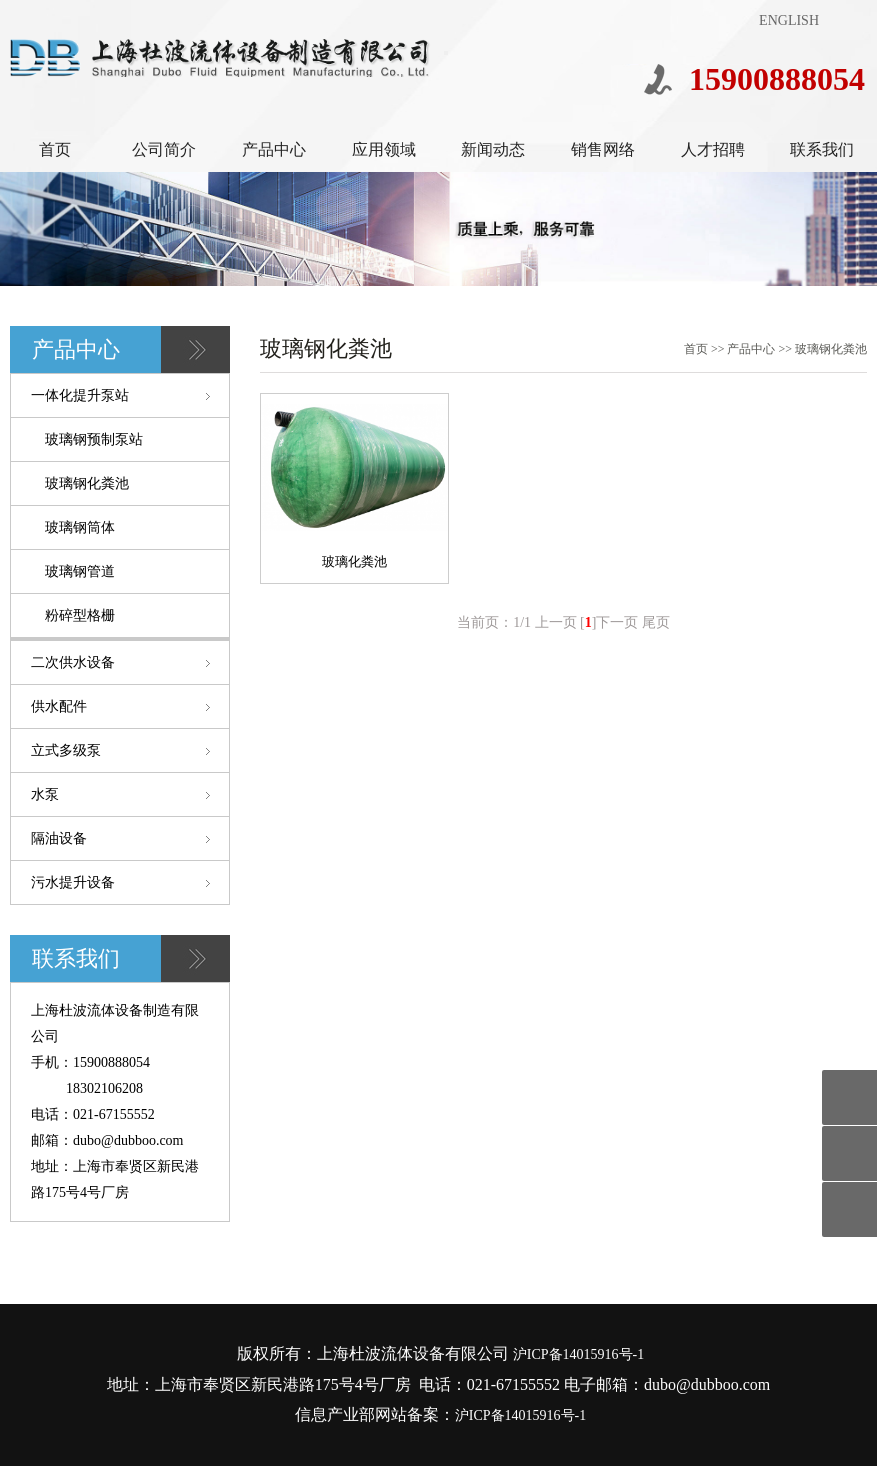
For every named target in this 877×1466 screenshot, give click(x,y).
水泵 (45, 794)
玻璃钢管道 (80, 571)
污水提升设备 (73, 882)
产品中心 (274, 149)
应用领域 (384, 149)
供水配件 (59, 706)
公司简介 (164, 149)
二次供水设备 (73, 662)
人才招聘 (713, 149)
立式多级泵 (66, 750)
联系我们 (822, 149)
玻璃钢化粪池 (87, 483)
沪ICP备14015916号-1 (578, 1354)
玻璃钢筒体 (80, 527)
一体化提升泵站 (80, 395)
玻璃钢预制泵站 (94, 439)
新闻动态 (493, 149)
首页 (55, 149)
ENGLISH (789, 20)
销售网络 (603, 149)
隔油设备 (59, 838)
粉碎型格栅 (80, 615)
